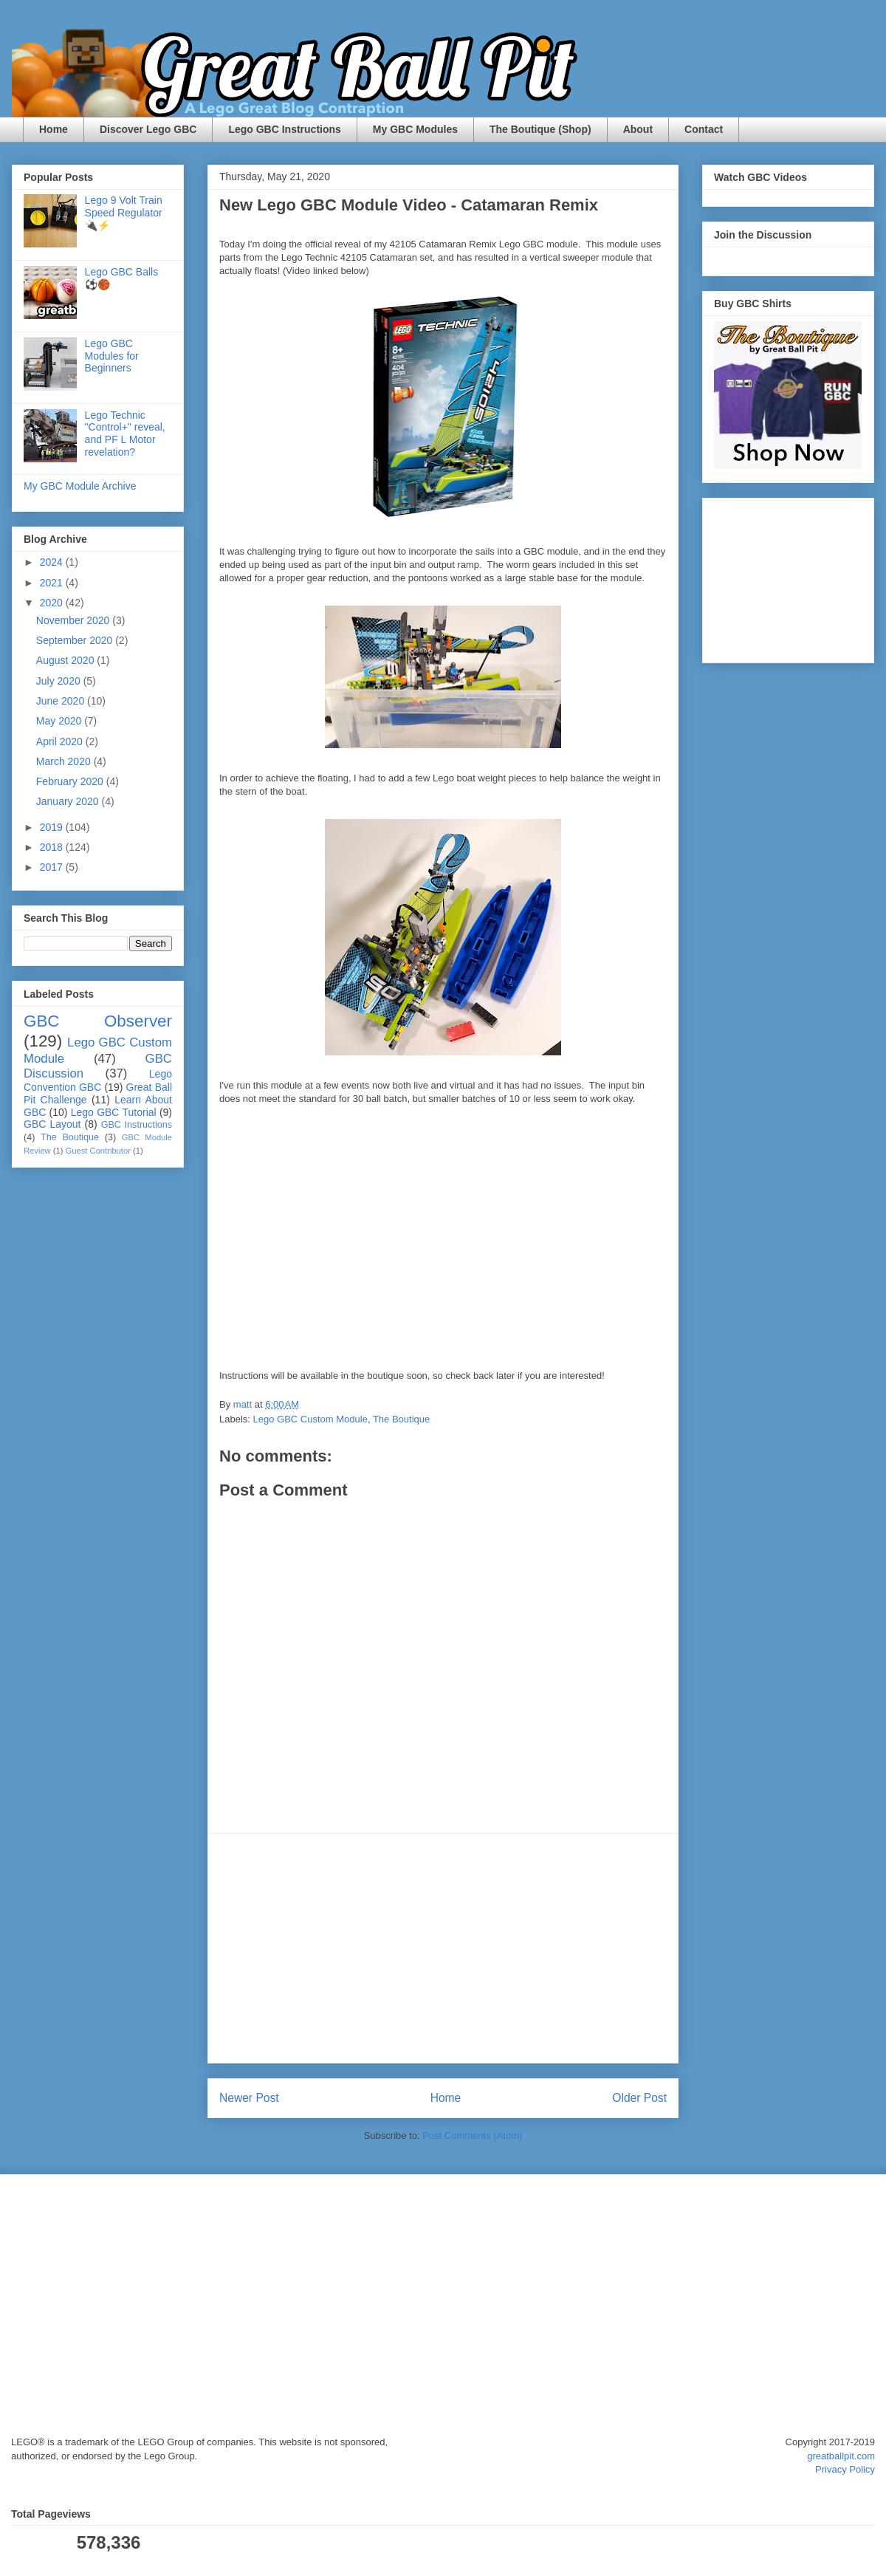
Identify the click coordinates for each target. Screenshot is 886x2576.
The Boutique (401, 1419)
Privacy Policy (845, 2469)
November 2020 (74, 620)
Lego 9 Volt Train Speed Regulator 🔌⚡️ (123, 212)
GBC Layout (52, 1124)
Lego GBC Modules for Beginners (112, 356)
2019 (53, 827)
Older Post (639, 2098)
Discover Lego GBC (148, 129)
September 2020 (75, 640)
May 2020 (60, 721)
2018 (53, 847)
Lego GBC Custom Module (310, 1419)
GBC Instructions (136, 1125)
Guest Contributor (98, 1150)
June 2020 (61, 701)
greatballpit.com (841, 2456)
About (638, 129)
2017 (53, 867)
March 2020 (65, 761)
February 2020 (71, 781)
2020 (53, 603)
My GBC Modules (415, 129)
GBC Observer (98, 1021)
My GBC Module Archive (80, 486)
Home (53, 129)
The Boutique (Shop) (540, 129)
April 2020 (61, 741)
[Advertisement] (443, 1948)
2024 (53, 562)
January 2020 (69, 801)
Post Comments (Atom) (472, 2135)
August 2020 (66, 660)
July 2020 (59, 681)
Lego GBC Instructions (284, 129)
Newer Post (249, 2098)
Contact (703, 129)
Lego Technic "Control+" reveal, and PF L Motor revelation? (125, 433)
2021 (53, 583)
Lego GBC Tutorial (114, 1112)
